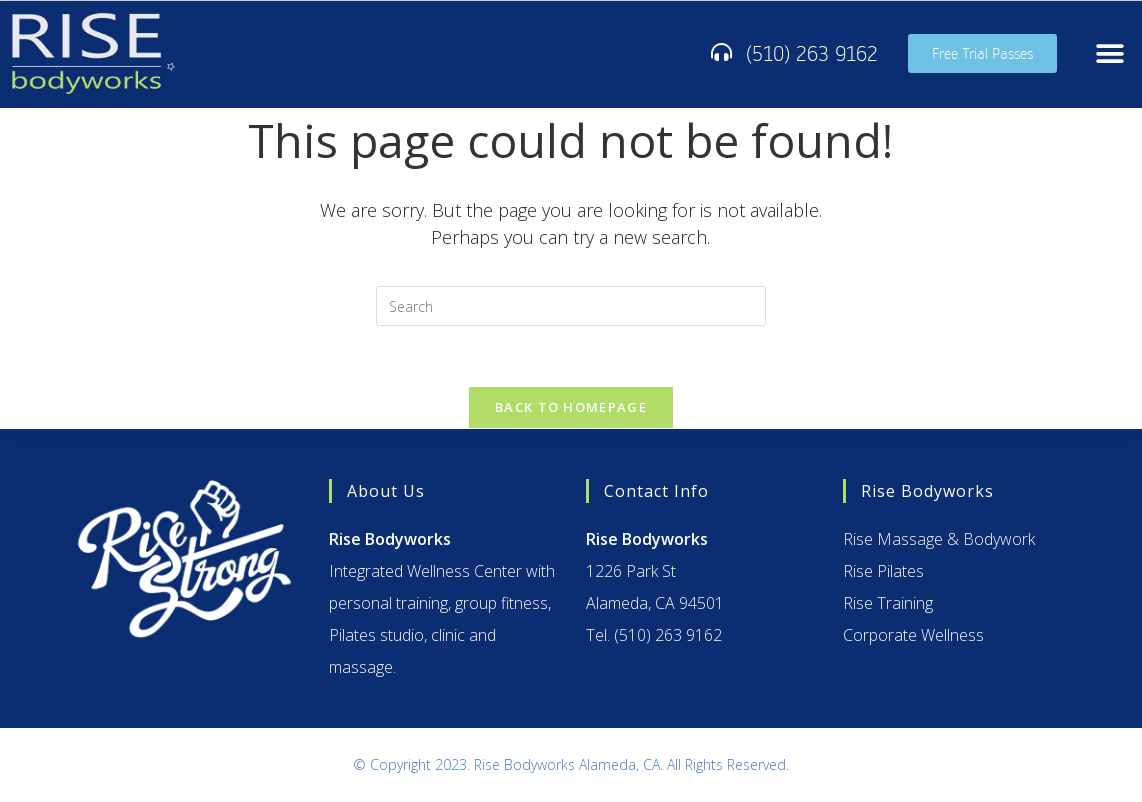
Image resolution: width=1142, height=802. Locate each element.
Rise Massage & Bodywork (939, 539)
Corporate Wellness (913, 635)
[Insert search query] (571, 306)
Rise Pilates (883, 571)
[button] (1109, 53)
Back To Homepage (571, 407)
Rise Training (888, 603)
